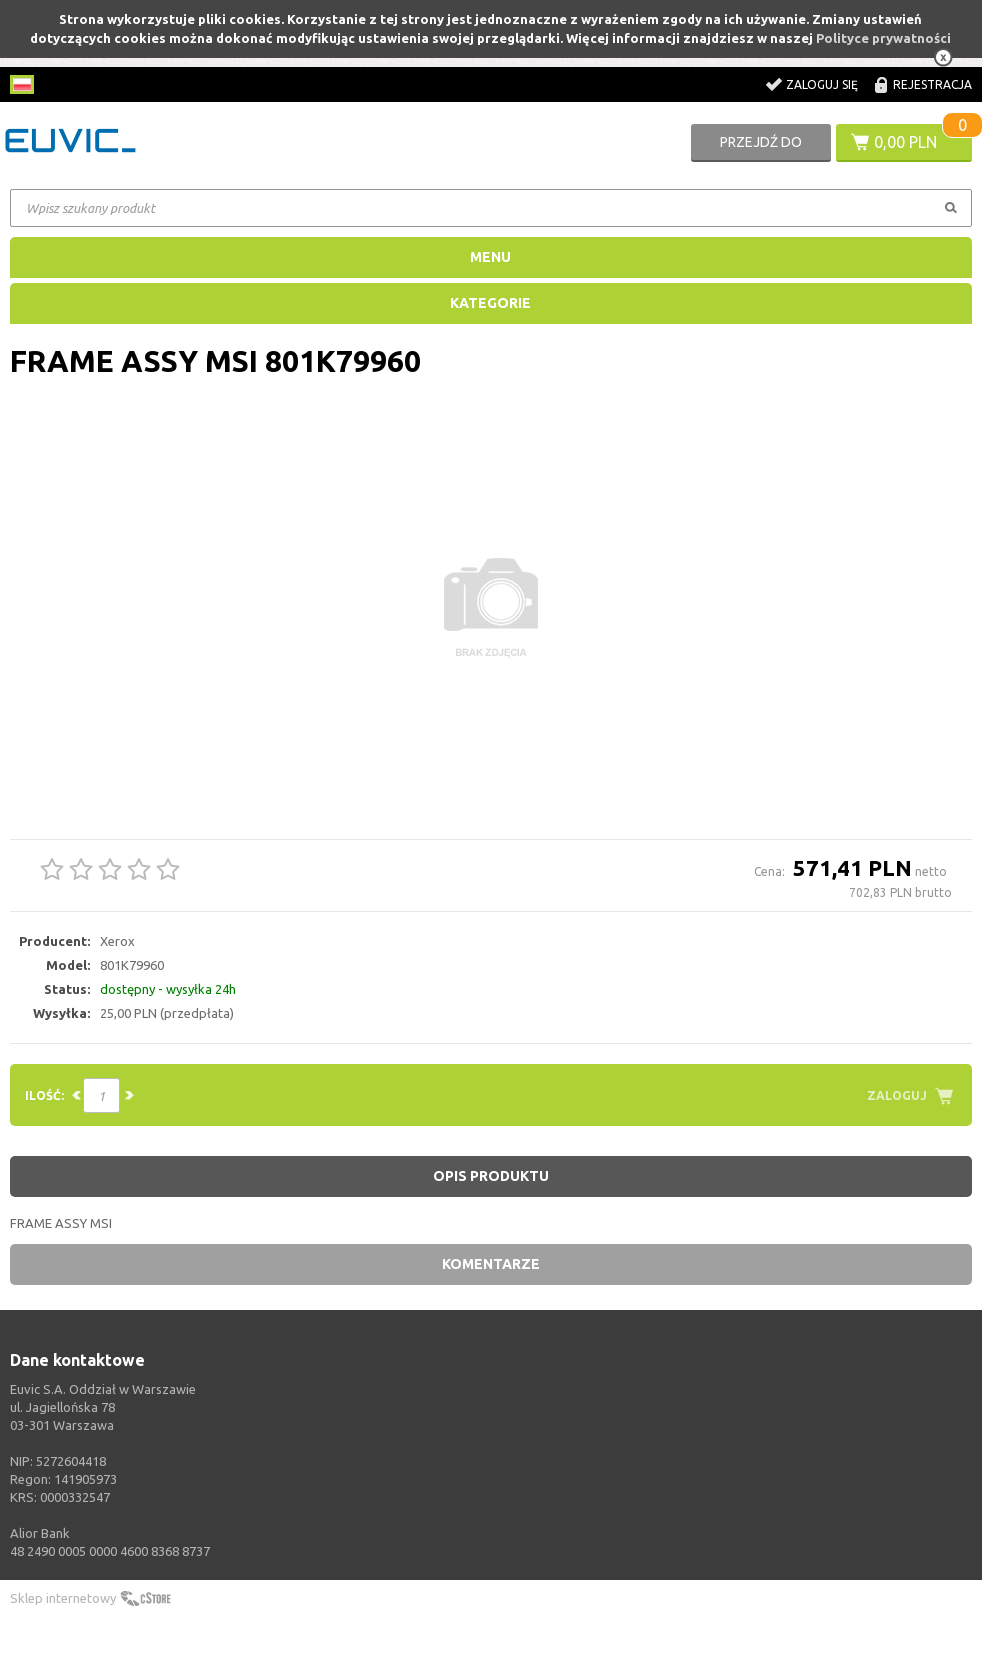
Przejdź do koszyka (761, 148)
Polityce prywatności (883, 38)
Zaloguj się (822, 84)
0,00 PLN (905, 142)
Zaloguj (897, 1095)
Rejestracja (932, 84)
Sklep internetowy (63, 1598)
